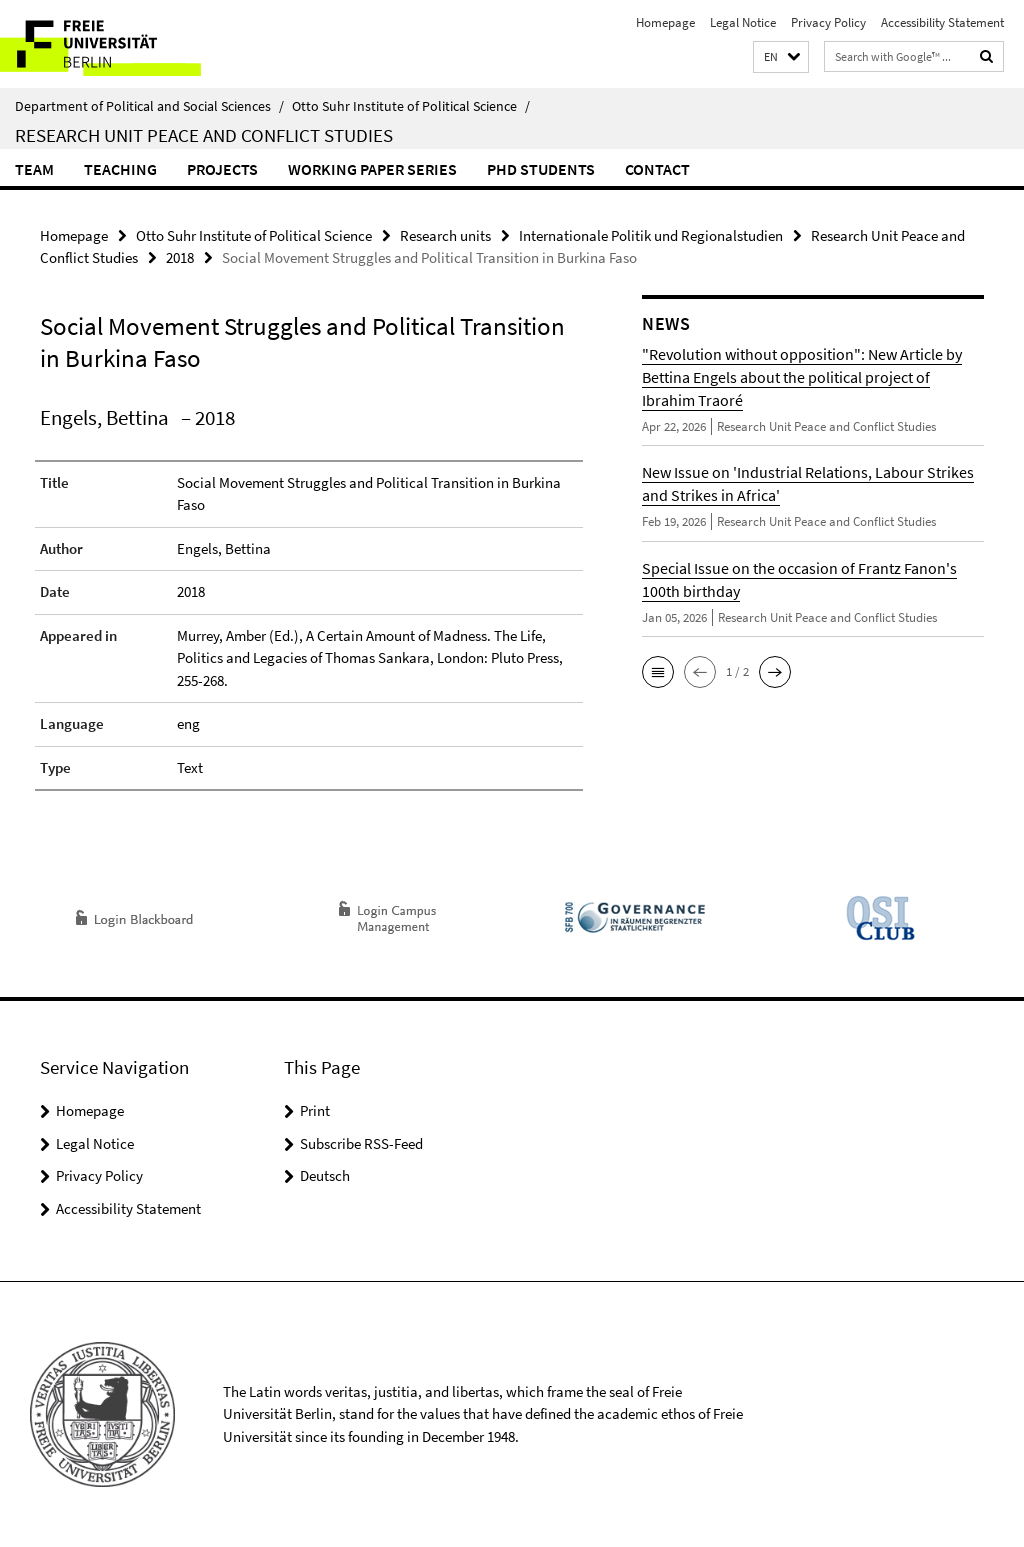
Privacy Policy (828, 22)
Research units (445, 235)
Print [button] (315, 1110)
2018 (180, 257)
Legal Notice (743, 22)
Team (34, 169)
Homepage (665, 22)
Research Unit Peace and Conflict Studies (204, 135)
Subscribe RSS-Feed (361, 1143)
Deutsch (325, 1175)
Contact (657, 169)
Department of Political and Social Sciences (149, 106)
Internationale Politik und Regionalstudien (651, 235)
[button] (781, 57)
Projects (222, 169)
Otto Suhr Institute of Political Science (411, 106)
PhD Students (541, 169)
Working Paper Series (372, 169)
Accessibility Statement (942, 22)
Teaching (120, 169)
